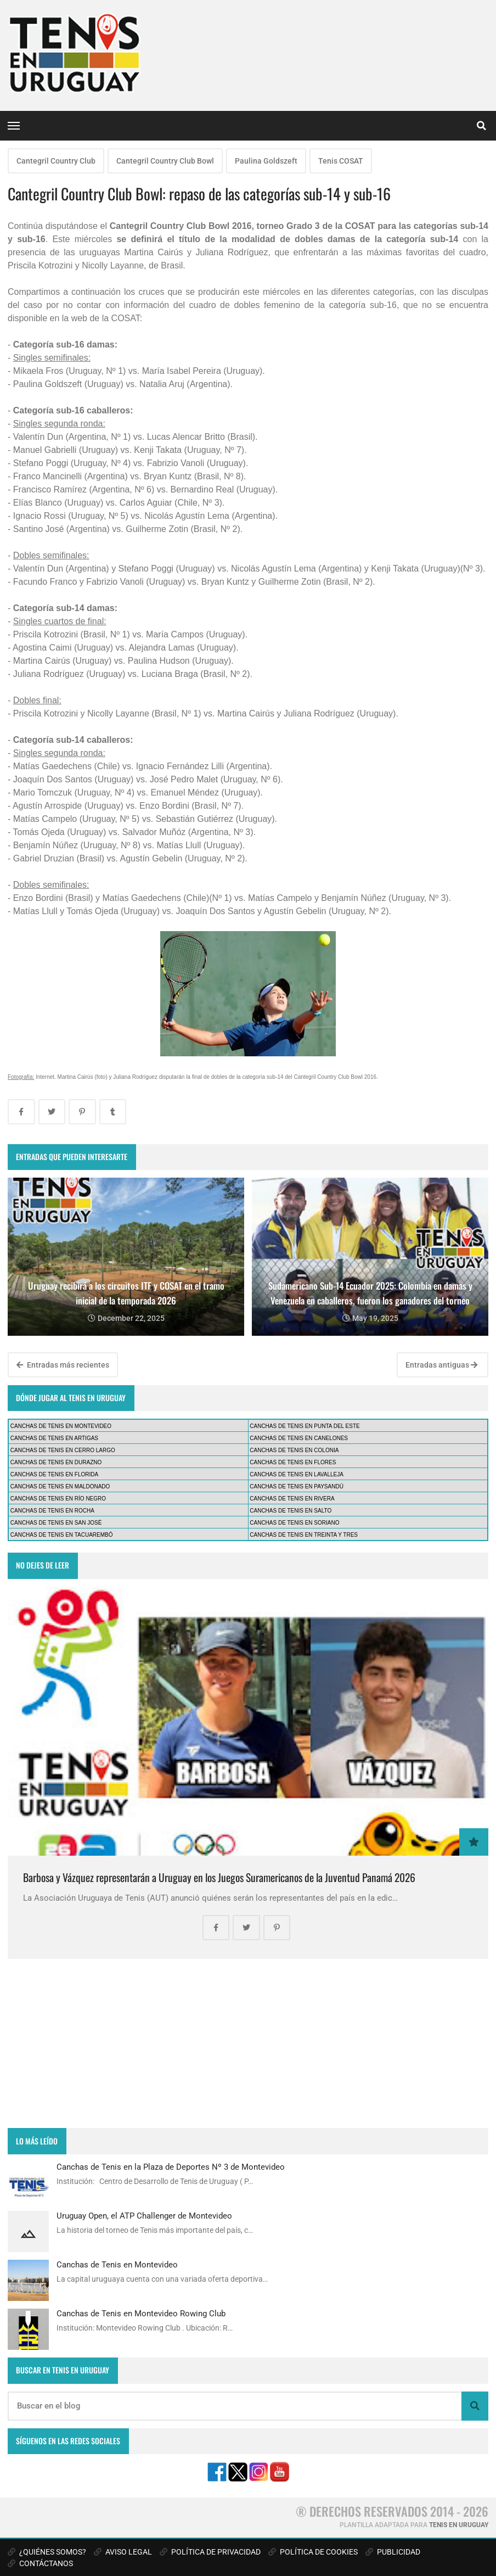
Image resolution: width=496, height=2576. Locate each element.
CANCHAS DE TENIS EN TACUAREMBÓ (61, 1535)
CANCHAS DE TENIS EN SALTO (290, 1511)
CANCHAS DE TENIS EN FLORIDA (54, 1474)
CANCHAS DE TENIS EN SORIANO (294, 1523)
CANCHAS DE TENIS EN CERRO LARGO (62, 1450)
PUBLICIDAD (392, 2551)
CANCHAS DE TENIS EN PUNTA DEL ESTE (304, 1426)
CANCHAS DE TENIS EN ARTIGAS (54, 1438)
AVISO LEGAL (123, 2551)
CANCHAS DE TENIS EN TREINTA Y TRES (304, 1535)
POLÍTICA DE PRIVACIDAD (210, 2551)
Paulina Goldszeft (266, 160)
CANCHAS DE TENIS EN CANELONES (299, 1438)
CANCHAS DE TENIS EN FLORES (293, 1462)
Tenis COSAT (340, 160)
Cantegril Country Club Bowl (165, 160)
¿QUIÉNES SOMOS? (47, 2551)
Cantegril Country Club (55, 160)
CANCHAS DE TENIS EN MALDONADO (60, 1486)
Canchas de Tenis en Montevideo (117, 2265)
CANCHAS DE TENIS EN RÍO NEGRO (58, 1499)
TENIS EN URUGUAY (458, 2525)
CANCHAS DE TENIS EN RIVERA (292, 1499)
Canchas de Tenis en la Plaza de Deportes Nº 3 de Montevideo (171, 2167)
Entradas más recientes (62, 1364)
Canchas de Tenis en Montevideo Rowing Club (141, 2314)
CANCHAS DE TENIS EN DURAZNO (56, 1462)
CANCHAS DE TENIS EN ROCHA (52, 1511)
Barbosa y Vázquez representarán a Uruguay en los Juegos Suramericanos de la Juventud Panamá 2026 (219, 1877)
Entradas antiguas (441, 1364)
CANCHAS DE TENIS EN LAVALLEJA (296, 1474)
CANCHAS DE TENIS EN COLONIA (294, 1450)
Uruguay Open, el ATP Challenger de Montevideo (144, 2216)
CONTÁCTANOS (40, 2563)
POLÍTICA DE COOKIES (313, 2551)
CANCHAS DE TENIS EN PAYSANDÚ (296, 1486)
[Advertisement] (248, 2043)
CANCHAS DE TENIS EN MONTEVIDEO (60, 1426)
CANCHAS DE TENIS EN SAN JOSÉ (56, 1523)
